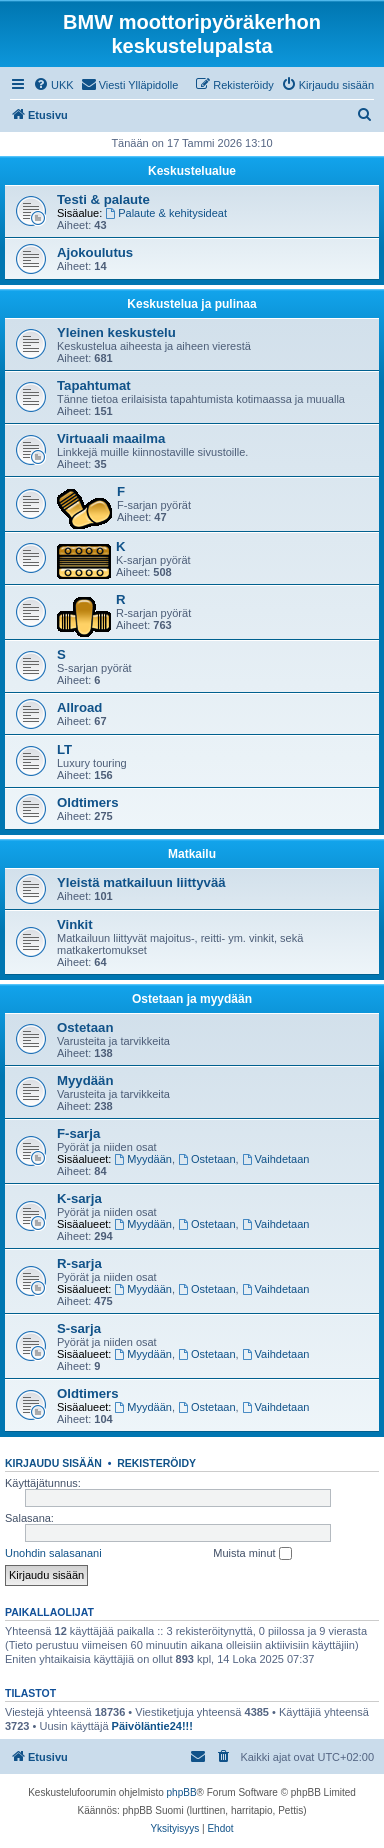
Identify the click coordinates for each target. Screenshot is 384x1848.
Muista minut (252, 1554)
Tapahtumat (94, 385)
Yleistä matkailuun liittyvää (141, 882)
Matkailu (192, 854)
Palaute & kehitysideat (166, 213)
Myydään (85, 1080)
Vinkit (75, 924)
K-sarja (79, 1198)
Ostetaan (85, 1027)
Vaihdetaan (276, 1159)
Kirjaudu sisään (53, 1463)
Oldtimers (88, 802)
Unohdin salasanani (53, 1553)
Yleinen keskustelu (116, 332)
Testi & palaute (103, 199)
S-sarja (79, 1328)
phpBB (182, 1792)
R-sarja (79, 1263)
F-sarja (78, 1133)
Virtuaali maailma (111, 438)
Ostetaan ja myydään (192, 999)
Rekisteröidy (156, 1463)
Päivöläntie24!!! (152, 1726)
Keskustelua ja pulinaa (191, 304)
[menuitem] (53, 85)
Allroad (79, 707)
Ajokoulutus (95, 252)
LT (64, 749)
